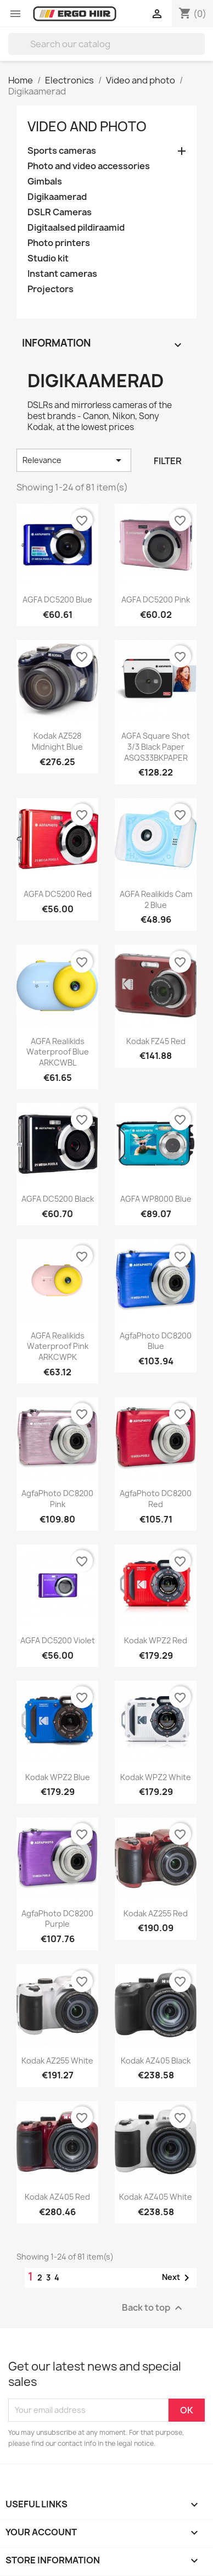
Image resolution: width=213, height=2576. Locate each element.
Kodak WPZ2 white (155, 1777)
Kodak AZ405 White (155, 2197)
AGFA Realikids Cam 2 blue (156, 899)
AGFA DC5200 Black (57, 1199)
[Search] (106, 44)
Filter (168, 461)
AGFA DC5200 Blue (57, 599)
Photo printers (58, 243)
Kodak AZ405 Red (57, 2197)
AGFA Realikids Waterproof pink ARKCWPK (57, 1346)
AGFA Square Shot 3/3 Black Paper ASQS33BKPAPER (155, 747)
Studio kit (48, 258)
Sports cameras (61, 151)
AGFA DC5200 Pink (155, 599)
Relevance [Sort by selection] (74, 460)
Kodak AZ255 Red (156, 1913)
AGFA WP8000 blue (156, 1199)
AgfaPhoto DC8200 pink (57, 1498)
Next (177, 2277)
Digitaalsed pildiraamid (76, 227)
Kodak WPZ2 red (155, 1640)
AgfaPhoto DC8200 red (156, 1498)
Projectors (50, 289)
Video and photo (87, 126)
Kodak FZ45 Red (156, 1041)
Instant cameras (62, 274)
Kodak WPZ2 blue (57, 1777)
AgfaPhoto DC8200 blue (156, 1341)
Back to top (153, 2308)
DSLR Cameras (59, 212)
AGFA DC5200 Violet (57, 1640)
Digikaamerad (57, 197)
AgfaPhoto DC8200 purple (57, 1919)
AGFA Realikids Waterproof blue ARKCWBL (57, 1052)
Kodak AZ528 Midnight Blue (57, 741)
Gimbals (44, 181)
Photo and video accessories (88, 166)
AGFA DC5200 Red (58, 894)
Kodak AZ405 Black (155, 2060)
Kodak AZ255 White (57, 2060)
